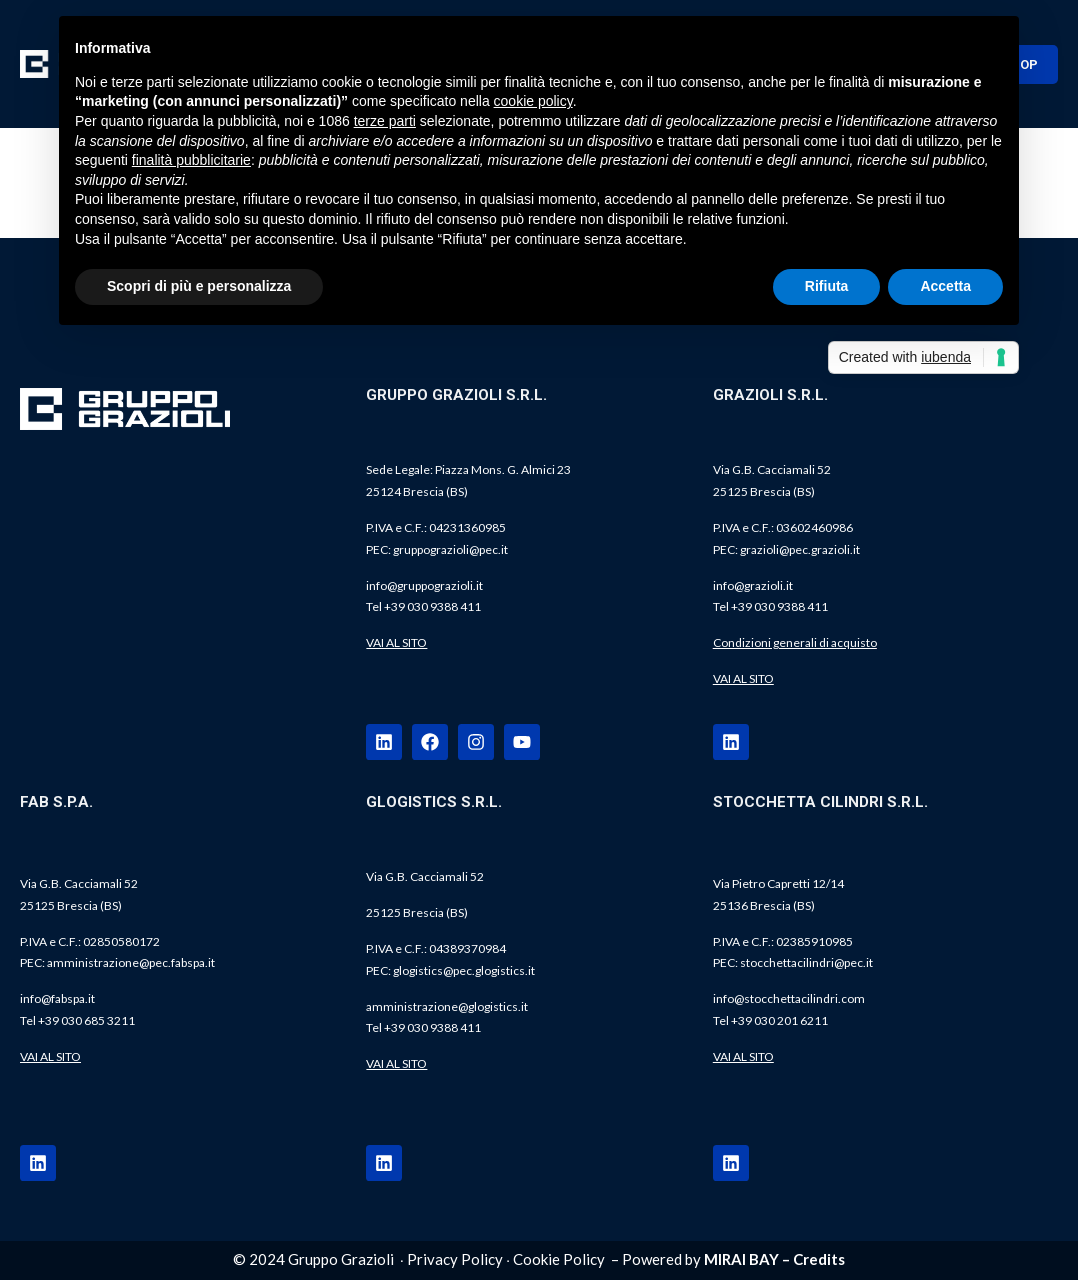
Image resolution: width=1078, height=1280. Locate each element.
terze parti (385, 121)
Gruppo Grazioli (341, 1259)
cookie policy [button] (533, 101)
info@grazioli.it (753, 585)
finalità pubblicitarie (191, 160)
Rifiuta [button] (827, 286)
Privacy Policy (455, 1259)
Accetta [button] (945, 286)
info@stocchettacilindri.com (789, 998)
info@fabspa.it (57, 998)
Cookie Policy (559, 1259)
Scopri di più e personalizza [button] (199, 286)
